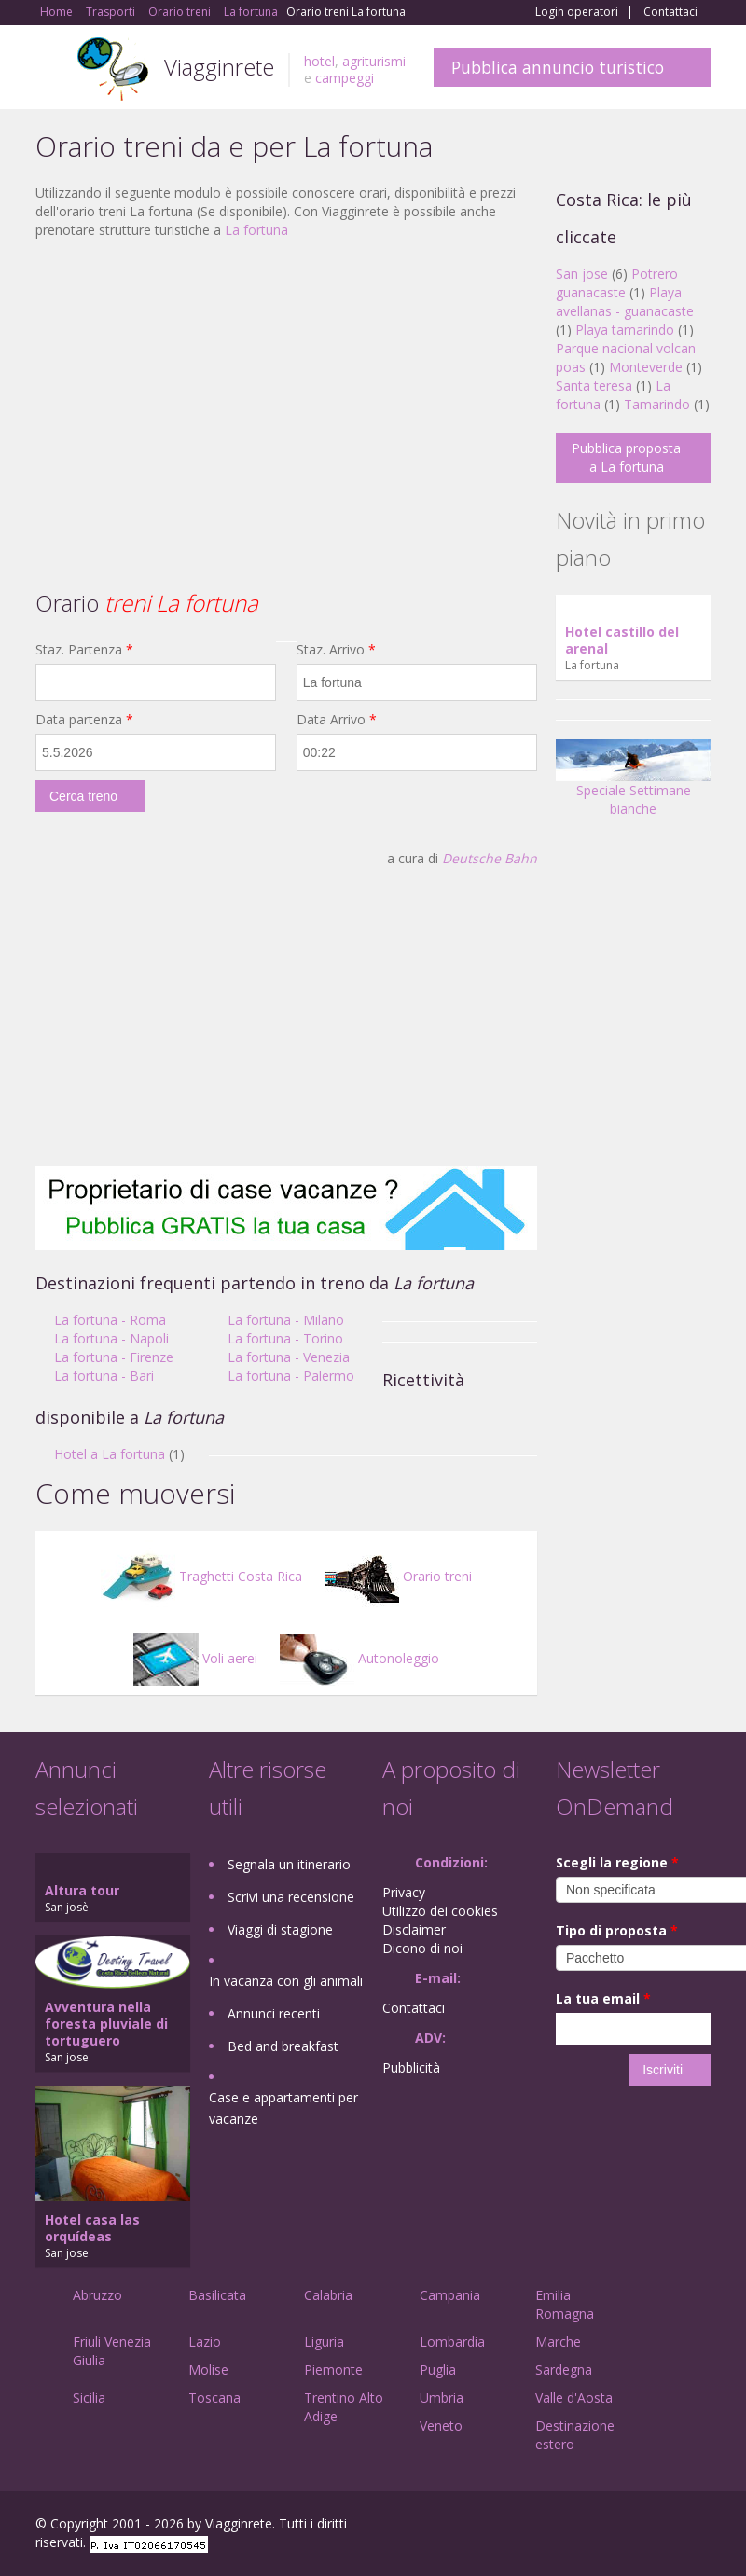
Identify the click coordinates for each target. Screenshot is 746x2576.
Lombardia (452, 2341)
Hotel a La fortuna (109, 1454)
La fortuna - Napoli (111, 1338)
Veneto (441, 2425)
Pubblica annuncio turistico (557, 67)
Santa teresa (594, 385)
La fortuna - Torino (285, 1338)
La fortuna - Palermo (291, 1375)
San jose (582, 273)
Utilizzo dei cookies (440, 1911)
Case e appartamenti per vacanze (283, 2108)
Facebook (570, 2526)
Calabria (328, 2295)
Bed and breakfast (283, 2046)
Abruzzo (97, 2295)
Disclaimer (414, 1929)
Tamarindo (657, 404)
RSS (700, 2526)
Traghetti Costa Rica (201, 1576)
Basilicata (217, 2295)
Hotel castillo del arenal (622, 640)
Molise (208, 2369)
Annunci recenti (274, 2013)
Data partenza (84, 719)
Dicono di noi (422, 1948)
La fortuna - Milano (286, 1320)
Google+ (610, 2526)
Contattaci (670, 12)
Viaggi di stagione (280, 1929)
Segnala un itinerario (289, 1864)
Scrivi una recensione (291, 1897)
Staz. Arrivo (336, 649)
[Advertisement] (286, 388)
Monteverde (646, 367)
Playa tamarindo (624, 329)
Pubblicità (411, 2067)
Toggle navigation (51, 69)
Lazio (204, 2341)
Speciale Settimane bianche (633, 785)
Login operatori (576, 12)
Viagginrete (219, 66)
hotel (319, 61)
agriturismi (374, 61)
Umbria (441, 2397)
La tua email (603, 1998)
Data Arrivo (337, 719)
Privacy (403, 1892)
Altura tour (82, 1890)
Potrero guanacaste (617, 283)
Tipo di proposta (617, 1930)
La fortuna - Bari (104, 1375)
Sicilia (89, 2397)
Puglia (438, 2369)
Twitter (656, 2526)
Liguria (324, 2341)
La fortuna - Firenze (113, 1357)
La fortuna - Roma (110, 1320)
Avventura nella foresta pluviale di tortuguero (106, 2023)
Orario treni (398, 1576)
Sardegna (563, 2369)
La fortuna (256, 230)
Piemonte (333, 2369)
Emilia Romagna (564, 2304)
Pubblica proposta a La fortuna (626, 457)
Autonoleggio (359, 1658)
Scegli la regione (617, 1862)
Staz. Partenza (84, 649)
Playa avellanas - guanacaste (625, 301)
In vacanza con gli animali (286, 1981)
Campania (450, 2295)
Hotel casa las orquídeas (92, 2228)
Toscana (214, 2397)
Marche (558, 2341)
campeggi (344, 78)
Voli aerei (195, 1658)
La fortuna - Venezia (289, 1357)
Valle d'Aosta (574, 2397)
